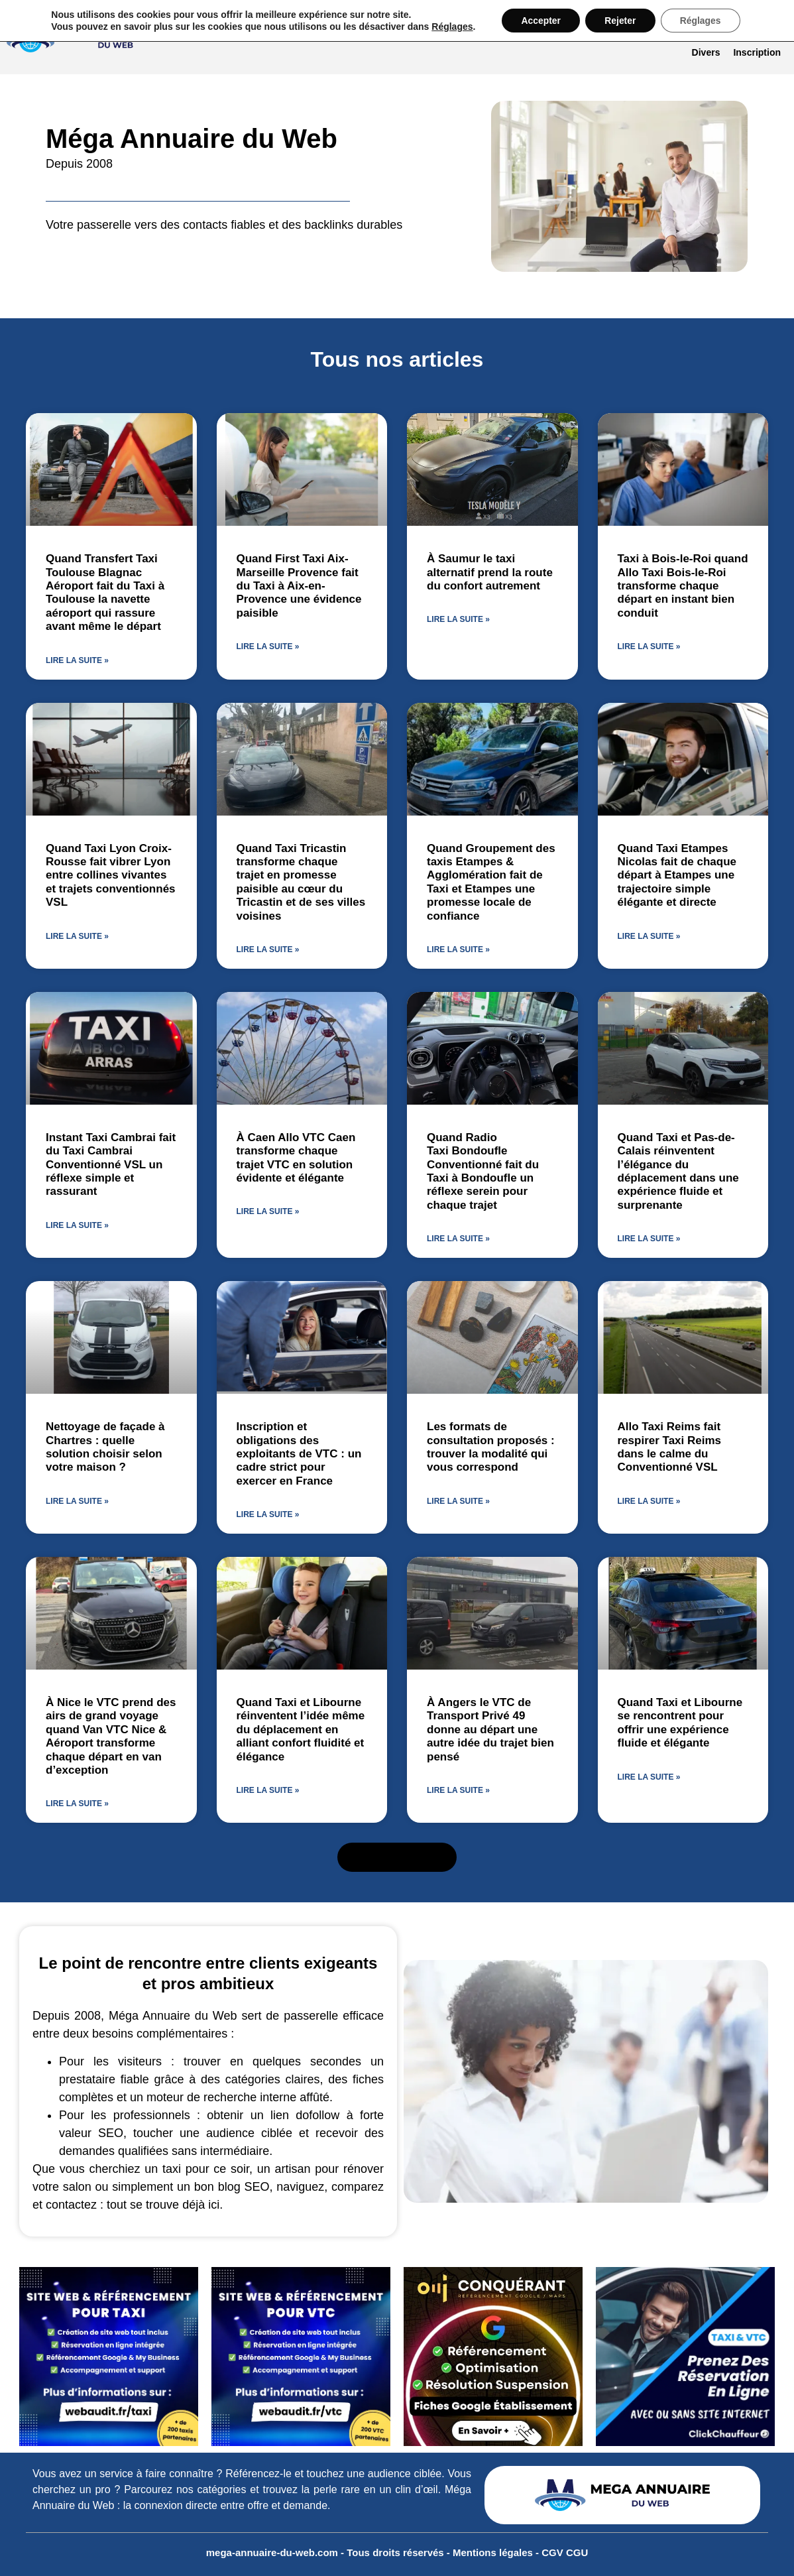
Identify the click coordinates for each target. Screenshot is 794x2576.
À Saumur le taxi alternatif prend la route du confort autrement (490, 572)
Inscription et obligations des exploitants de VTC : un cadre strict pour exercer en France (299, 1453)
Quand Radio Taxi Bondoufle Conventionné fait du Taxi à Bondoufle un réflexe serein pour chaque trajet (483, 1171)
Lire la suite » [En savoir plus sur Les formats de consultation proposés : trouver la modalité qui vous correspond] (458, 1501)
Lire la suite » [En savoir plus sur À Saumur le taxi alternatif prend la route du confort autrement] (458, 619)
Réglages (450, 26)
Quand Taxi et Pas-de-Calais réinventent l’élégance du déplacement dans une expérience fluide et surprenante (678, 1171)
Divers (706, 52)
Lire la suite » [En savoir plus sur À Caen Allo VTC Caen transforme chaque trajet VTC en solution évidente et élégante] (268, 1211)
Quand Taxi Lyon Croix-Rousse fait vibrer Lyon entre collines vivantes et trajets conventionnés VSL (111, 875)
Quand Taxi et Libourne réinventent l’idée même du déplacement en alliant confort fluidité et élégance (301, 1729)
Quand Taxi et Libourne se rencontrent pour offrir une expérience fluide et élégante (680, 1722)
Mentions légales (494, 2552)
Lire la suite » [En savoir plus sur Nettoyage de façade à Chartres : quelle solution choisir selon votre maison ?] (77, 1501)
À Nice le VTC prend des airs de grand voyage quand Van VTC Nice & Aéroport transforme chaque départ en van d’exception (111, 1736)
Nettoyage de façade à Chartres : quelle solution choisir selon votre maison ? (105, 1446)
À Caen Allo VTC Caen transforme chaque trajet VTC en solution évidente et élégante (296, 1157)
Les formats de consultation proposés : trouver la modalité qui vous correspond (491, 1446)
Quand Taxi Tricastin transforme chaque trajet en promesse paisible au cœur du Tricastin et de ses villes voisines (301, 882)
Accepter (539, 20)
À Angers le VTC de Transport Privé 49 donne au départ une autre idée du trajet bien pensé (490, 1729)
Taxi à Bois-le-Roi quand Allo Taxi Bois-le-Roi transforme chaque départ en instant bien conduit (683, 585)
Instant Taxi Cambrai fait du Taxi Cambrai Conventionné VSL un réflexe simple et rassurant (111, 1164)
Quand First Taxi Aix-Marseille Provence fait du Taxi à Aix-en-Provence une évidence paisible (299, 585)
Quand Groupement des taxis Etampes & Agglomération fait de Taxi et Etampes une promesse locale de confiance (491, 882)
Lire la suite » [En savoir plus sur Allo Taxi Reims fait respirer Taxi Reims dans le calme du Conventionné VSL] (649, 1501)
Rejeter (620, 20)
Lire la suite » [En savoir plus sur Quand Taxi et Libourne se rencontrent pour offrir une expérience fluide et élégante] (649, 1777)
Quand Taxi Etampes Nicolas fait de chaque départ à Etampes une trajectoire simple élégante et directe (677, 875)
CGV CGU (564, 2552)
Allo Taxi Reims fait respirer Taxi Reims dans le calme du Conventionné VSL (670, 1446)
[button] (397, 1857)
